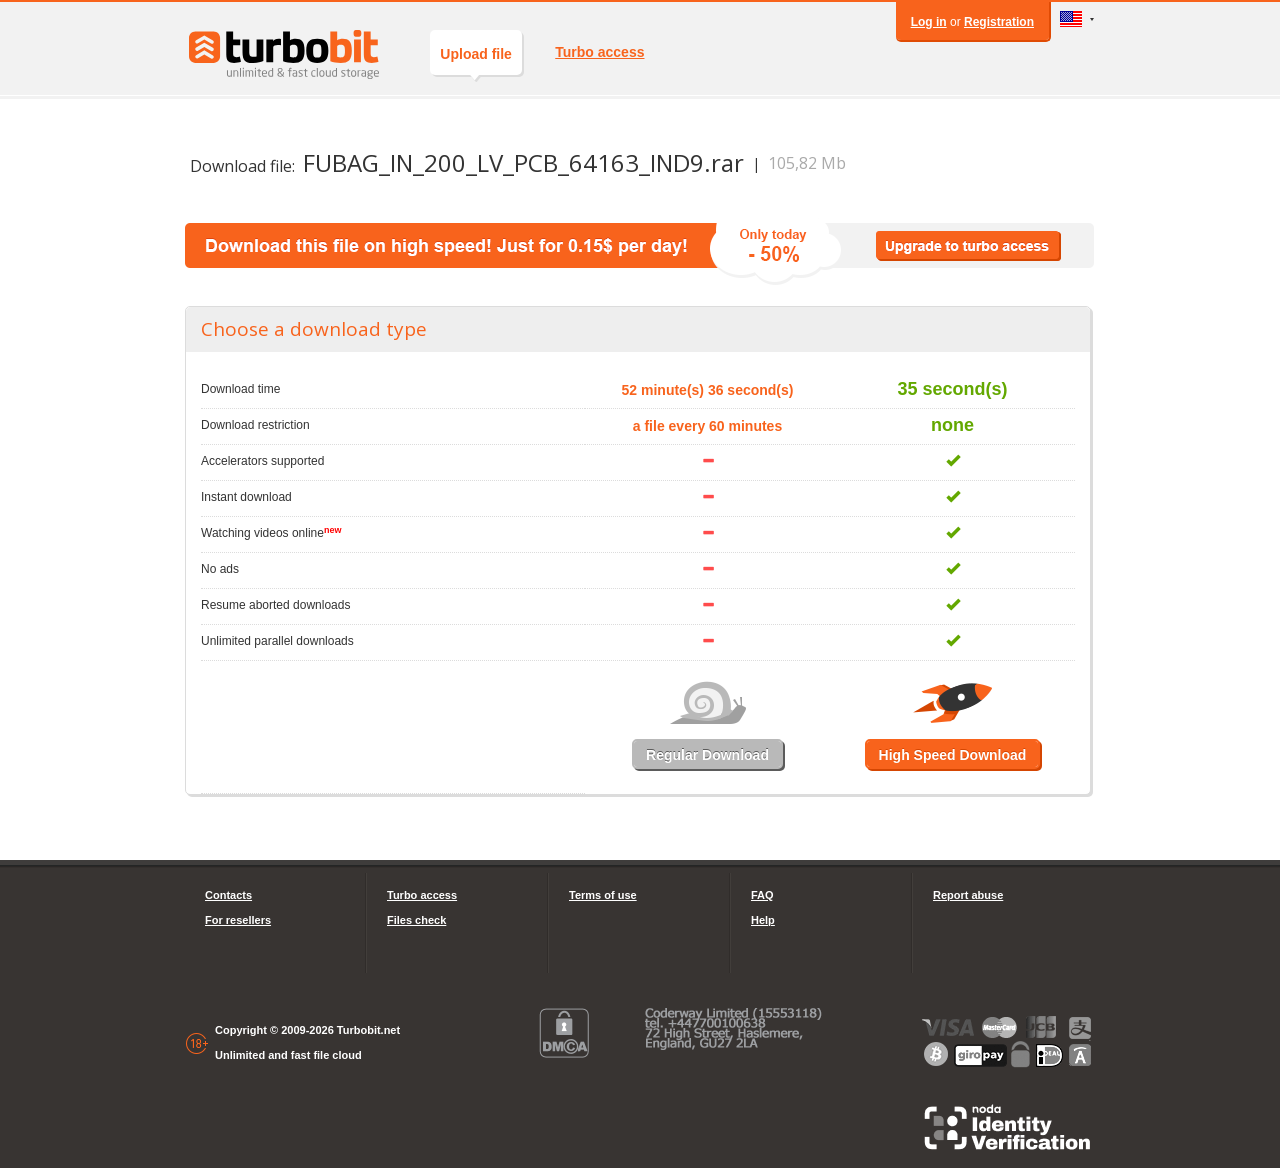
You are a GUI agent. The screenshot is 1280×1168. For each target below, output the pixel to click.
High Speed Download (953, 755)
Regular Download (707, 755)
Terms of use (603, 895)
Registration (999, 22)
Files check (416, 920)
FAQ (762, 895)
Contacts (228, 895)
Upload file (476, 60)
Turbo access (599, 52)
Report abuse (968, 895)
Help (763, 920)
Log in (929, 22)
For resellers (238, 920)
